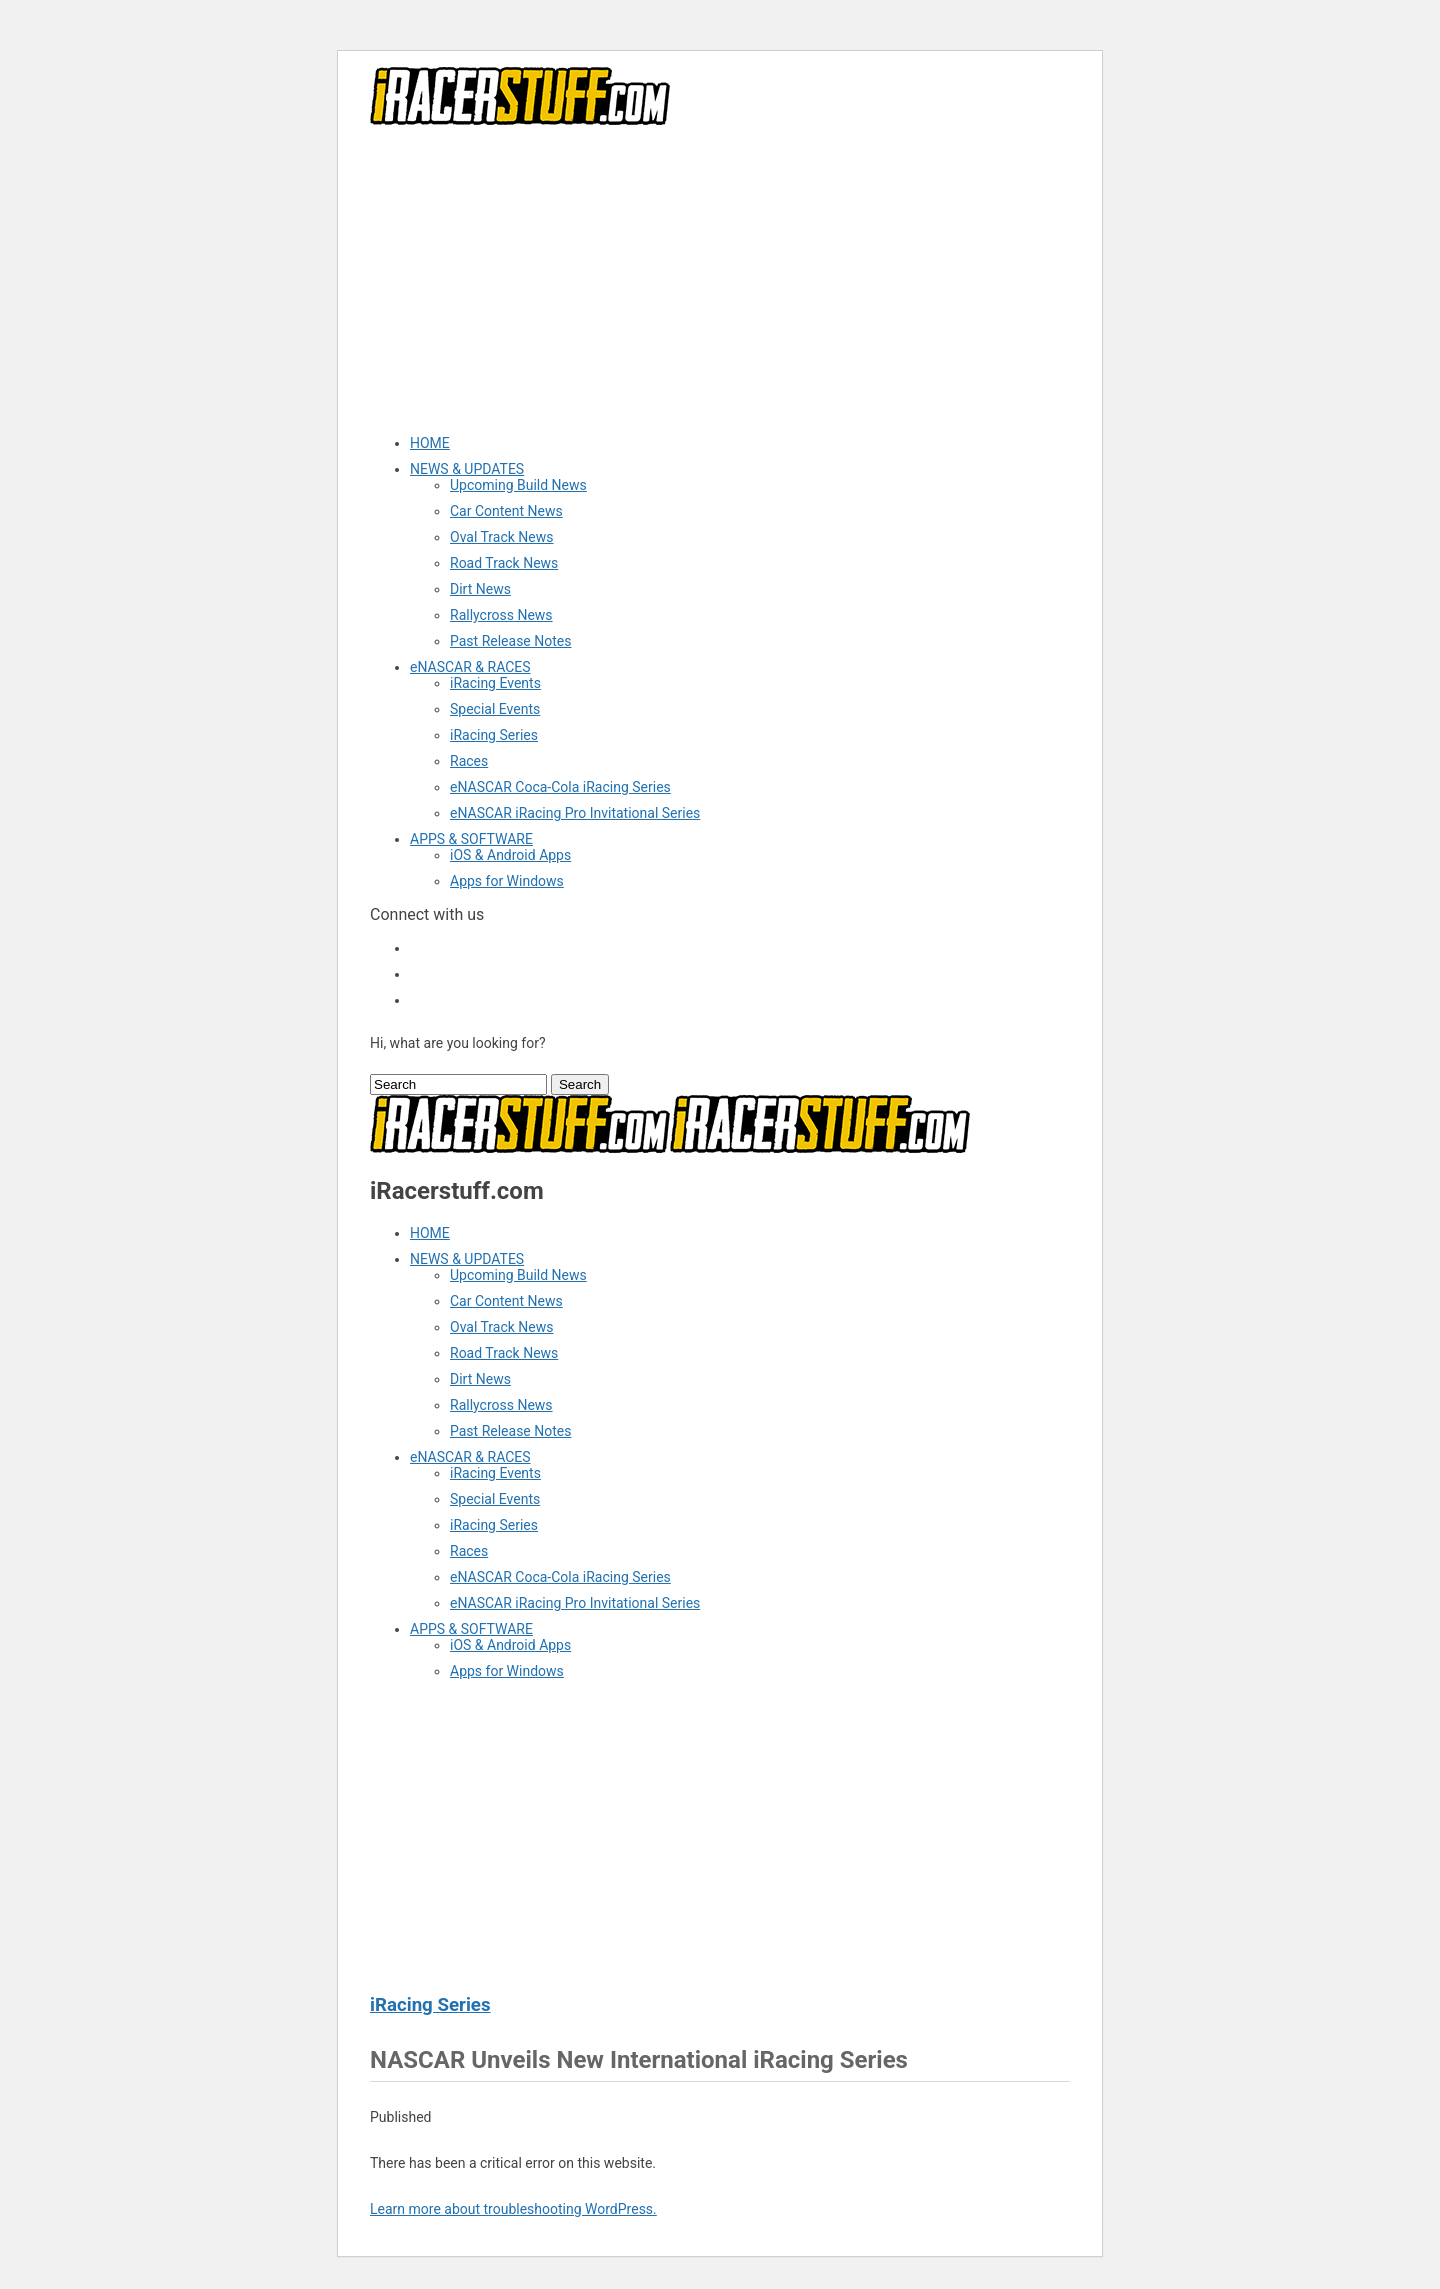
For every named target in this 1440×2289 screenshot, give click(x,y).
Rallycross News (501, 615)
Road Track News (504, 563)
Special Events (495, 709)
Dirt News (480, 589)
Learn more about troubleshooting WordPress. (513, 2209)
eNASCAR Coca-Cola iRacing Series (560, 787)
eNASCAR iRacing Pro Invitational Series (575, 813)
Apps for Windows (507, 881)
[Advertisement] (720, 279)
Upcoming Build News (518, 485)
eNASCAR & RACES (470, 667)
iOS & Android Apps (510, 855)
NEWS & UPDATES (467, 469)
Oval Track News (502, 537)
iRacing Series (494, 735)
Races (469, 761)
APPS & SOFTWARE (471, 839)
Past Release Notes (510, 641)
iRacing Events (495, 683)
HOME (430, 443)
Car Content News (506, 511)
